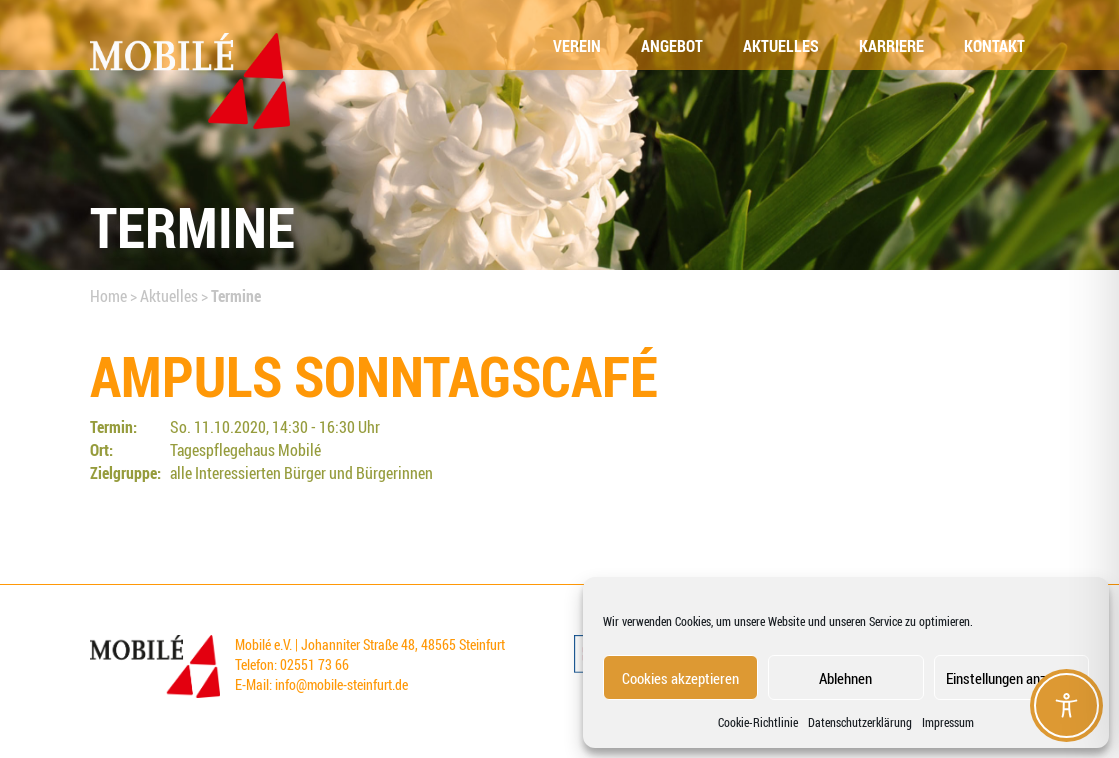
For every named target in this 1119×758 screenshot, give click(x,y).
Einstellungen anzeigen (1011, 678)
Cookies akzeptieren (680, 678)
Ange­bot (672, 46)
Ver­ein (577, 46)
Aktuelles (169, 296)
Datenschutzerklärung (860, 722)
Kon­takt (994, 46)
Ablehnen (845, 678)
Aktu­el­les (781, 46)
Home (108, 296)
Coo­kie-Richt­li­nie (758, 722)
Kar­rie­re (891, 46)
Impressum (948, 722)
